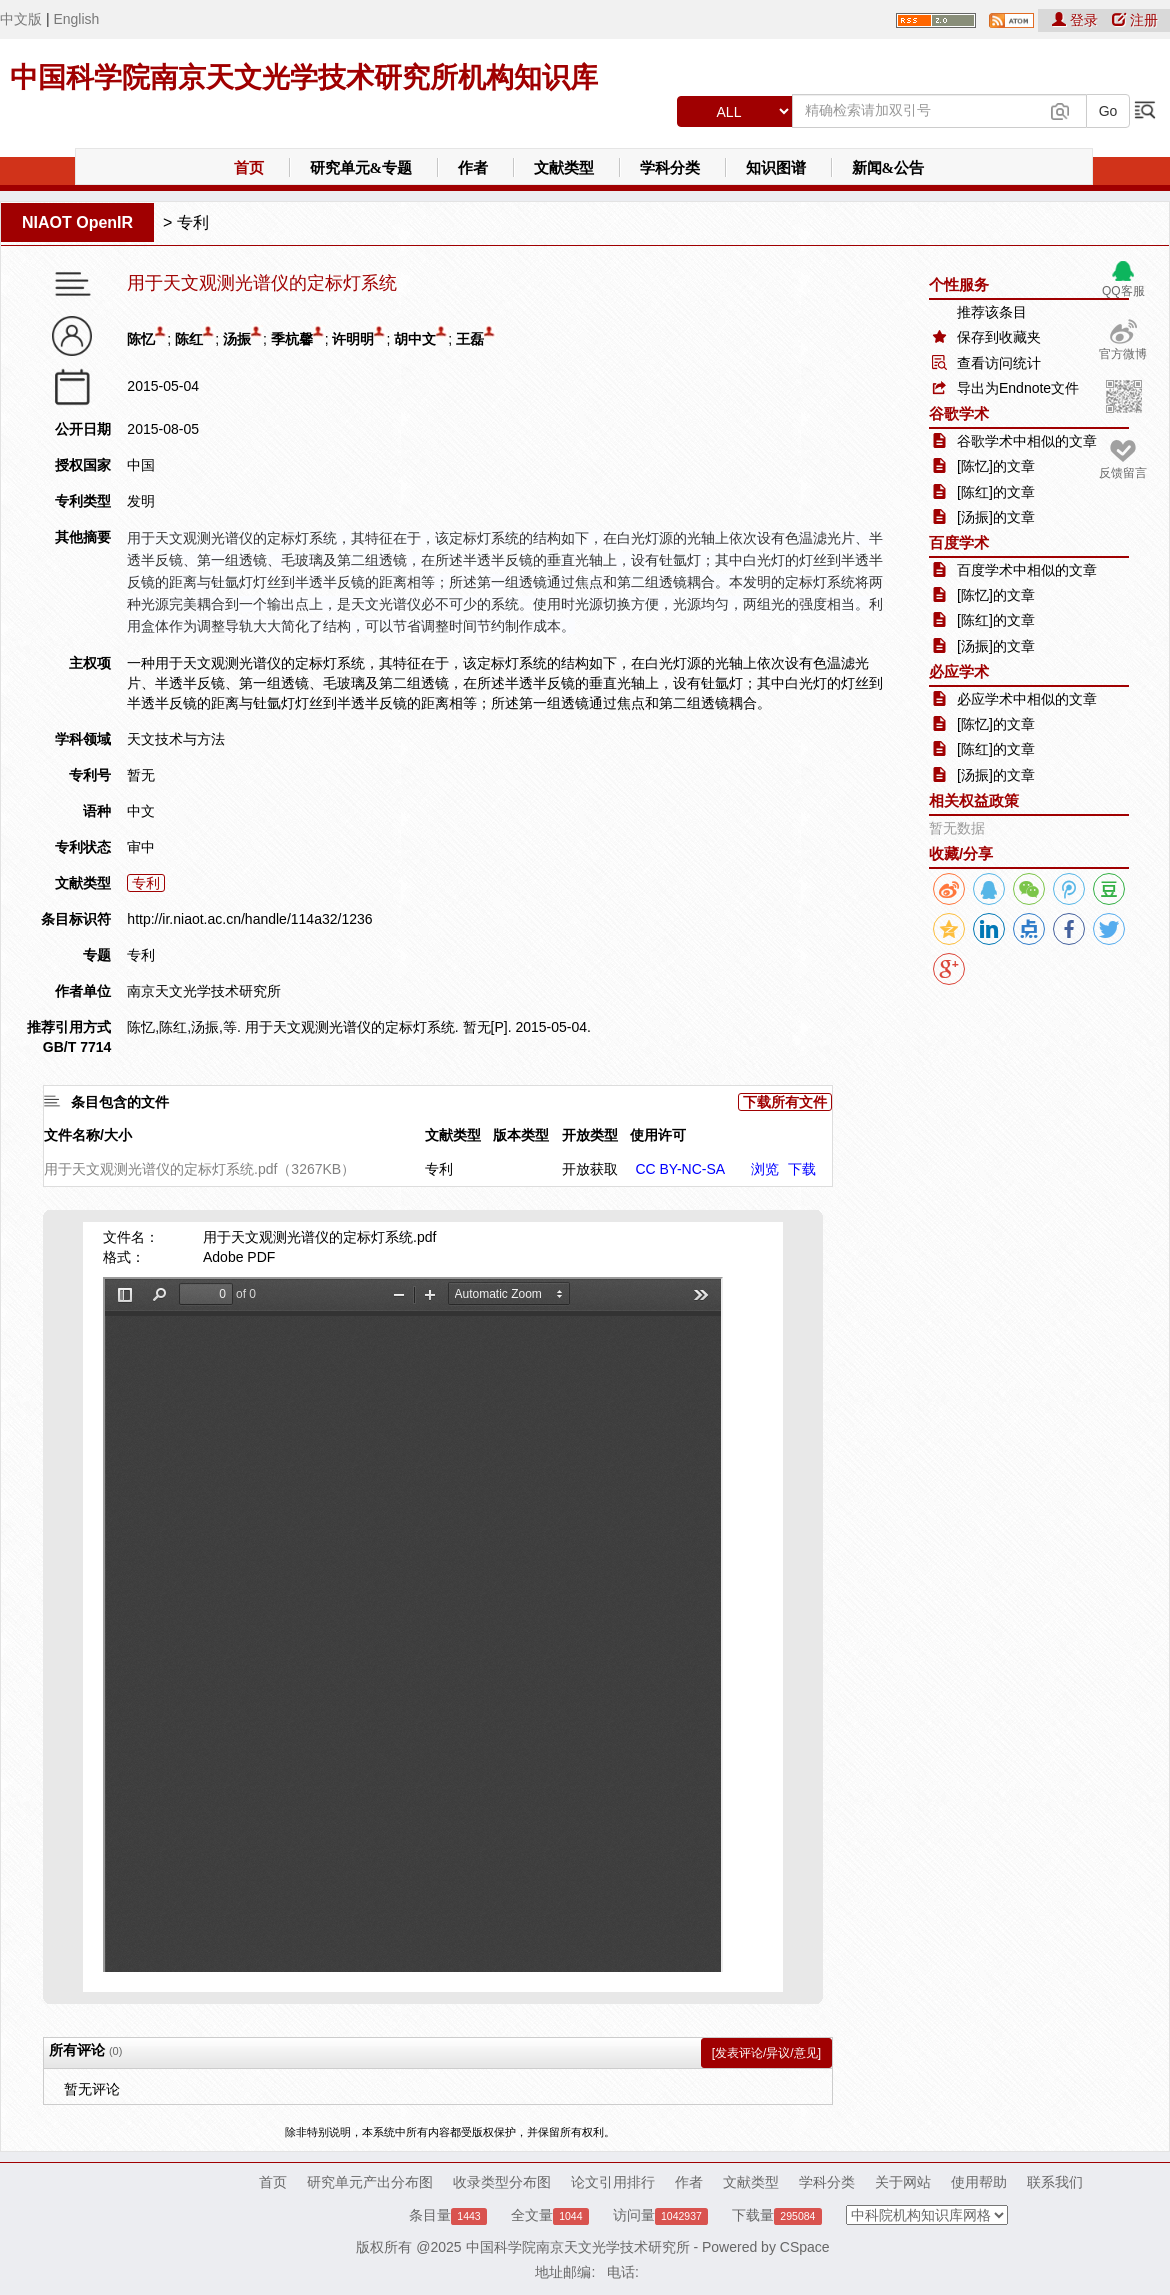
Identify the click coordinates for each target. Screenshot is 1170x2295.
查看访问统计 (999, 363)
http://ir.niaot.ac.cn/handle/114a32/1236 (249, 919)
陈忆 (141, 339)
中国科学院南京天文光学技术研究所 (578, 2247)
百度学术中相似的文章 (1027, 570)
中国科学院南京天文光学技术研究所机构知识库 (304, 77)
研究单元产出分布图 (370, 2182)
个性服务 (959, 284)
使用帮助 (979, 2182)
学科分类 (670, 168)
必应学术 (959, 671)
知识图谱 (776, 168)
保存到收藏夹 (999, 337)
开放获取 (590, 1169)
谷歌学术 (959, 413)
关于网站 (903, 2182)
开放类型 (590, 1135)
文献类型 (564, 168)
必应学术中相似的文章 (1027, 699)
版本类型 (521, 1135)
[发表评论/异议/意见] (766, 2053)
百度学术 (959, 542)
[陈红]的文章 (996, 492)
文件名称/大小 (88, 1135)
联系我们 (1055, 2182)
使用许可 (658, 1135)
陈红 (189, 339)
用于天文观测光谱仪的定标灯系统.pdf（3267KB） (199, 1169)
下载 (802, 1169)
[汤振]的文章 (996, 517)
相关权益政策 (974, 800)
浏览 (765, 1169)
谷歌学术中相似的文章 (1027, 441)
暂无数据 (957, 828)
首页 (249, 168)
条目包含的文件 (120, 1102)
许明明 (353, 339)
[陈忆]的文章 (996, 466)
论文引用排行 (613, 2182)
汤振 (237, 339)
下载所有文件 (785, 1102)
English (76, 19)
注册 (1135, 20)
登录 (1077, 20)
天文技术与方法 (176, 739)
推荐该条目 (992, 312)
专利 (193, 222)
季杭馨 (292, 339)
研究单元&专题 (361, 168)
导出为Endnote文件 (1018, 388)
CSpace (805, 2247)
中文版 (21, 19)
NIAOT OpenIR (77, 222)
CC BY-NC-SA (680, 1169)
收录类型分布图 (502, 2182)
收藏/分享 (961, 853)
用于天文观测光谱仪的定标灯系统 (262, 283)
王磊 (470, 339)
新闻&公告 (888, 168)
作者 (473, 168)
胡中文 (415, 339)
